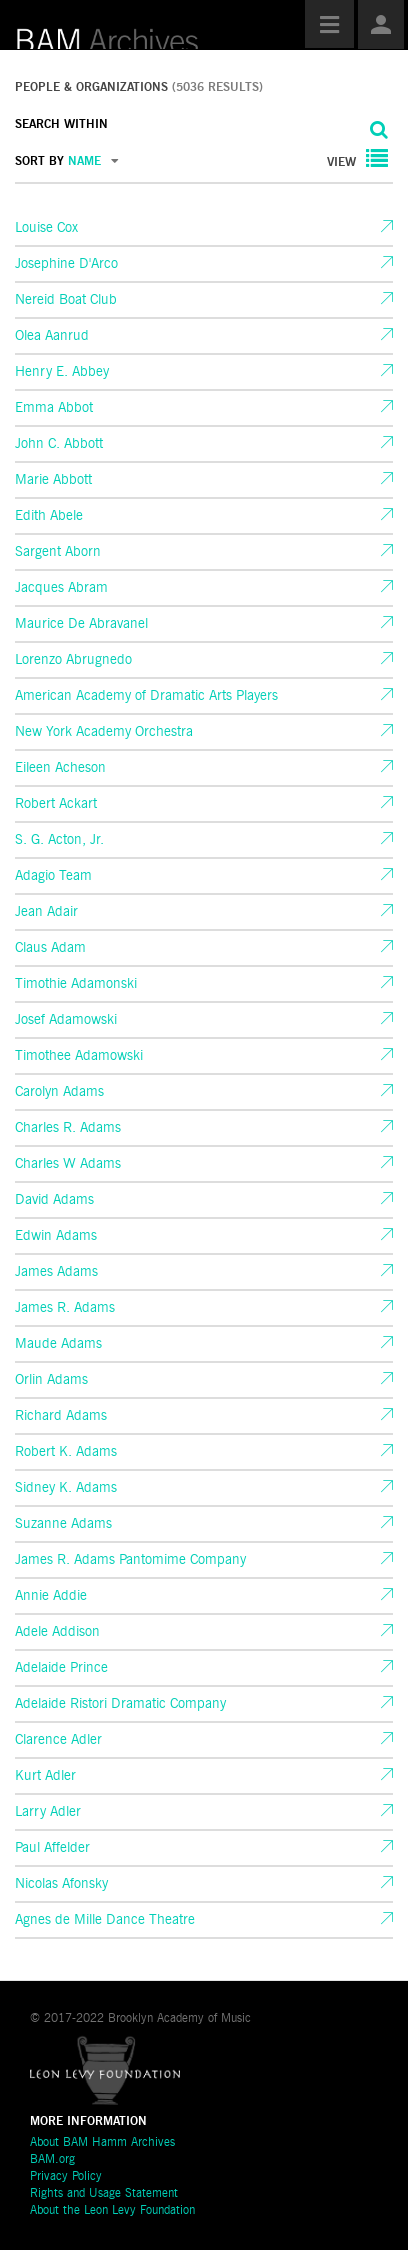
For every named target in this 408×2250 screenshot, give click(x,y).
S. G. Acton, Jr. (59, 840)
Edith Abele (49, 516)
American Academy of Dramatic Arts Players (146, 696)
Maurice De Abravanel (81, 624)
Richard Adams (61, 1416)
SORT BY (67, 162)
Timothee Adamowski (79, 1056)
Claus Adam (50, 948)
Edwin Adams (56, 1236)
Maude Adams (58, 1344)
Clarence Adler (58, 1740)
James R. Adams (65, 1308)
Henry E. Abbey (62, 372)
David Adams (54, 1200)
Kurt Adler (45, 1776)
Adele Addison (57, 1632)
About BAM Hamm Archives (102, 2143)
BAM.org (52, 2160)
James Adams (56, 1272)
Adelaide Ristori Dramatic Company (120, 1704)
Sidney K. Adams (66, 1488)
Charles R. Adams (68, 1128)
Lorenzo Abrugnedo (73, 660)
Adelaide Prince (61, 1668)
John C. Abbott (59, 444)
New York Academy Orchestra (104, 732)
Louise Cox (46, 228)
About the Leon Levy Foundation (112, 2211)
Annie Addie (51, 1596)
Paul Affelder (52, 1848)
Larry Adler (48, 1812)
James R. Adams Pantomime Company (130, 1560)
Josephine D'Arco (66, 264)
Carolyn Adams (59, 1092)
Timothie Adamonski (76, 984)
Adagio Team (53, 876)
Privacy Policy (66, 2177)
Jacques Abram (61, 588)
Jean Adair (46, 912)
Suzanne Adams (63, 1524)
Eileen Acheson (60, 768)
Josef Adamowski (66, 1020)
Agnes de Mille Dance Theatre (105, 1920)
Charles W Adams (68, 1164)
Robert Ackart (56, 804)
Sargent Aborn (58, 552)
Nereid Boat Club (66, 300)
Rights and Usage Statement (104, 2194)
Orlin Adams (51, 1380)
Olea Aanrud (52, 336)
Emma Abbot (54, 408)
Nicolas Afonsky (61, 1884)
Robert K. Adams (66, 1452)
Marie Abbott (53, 480)
